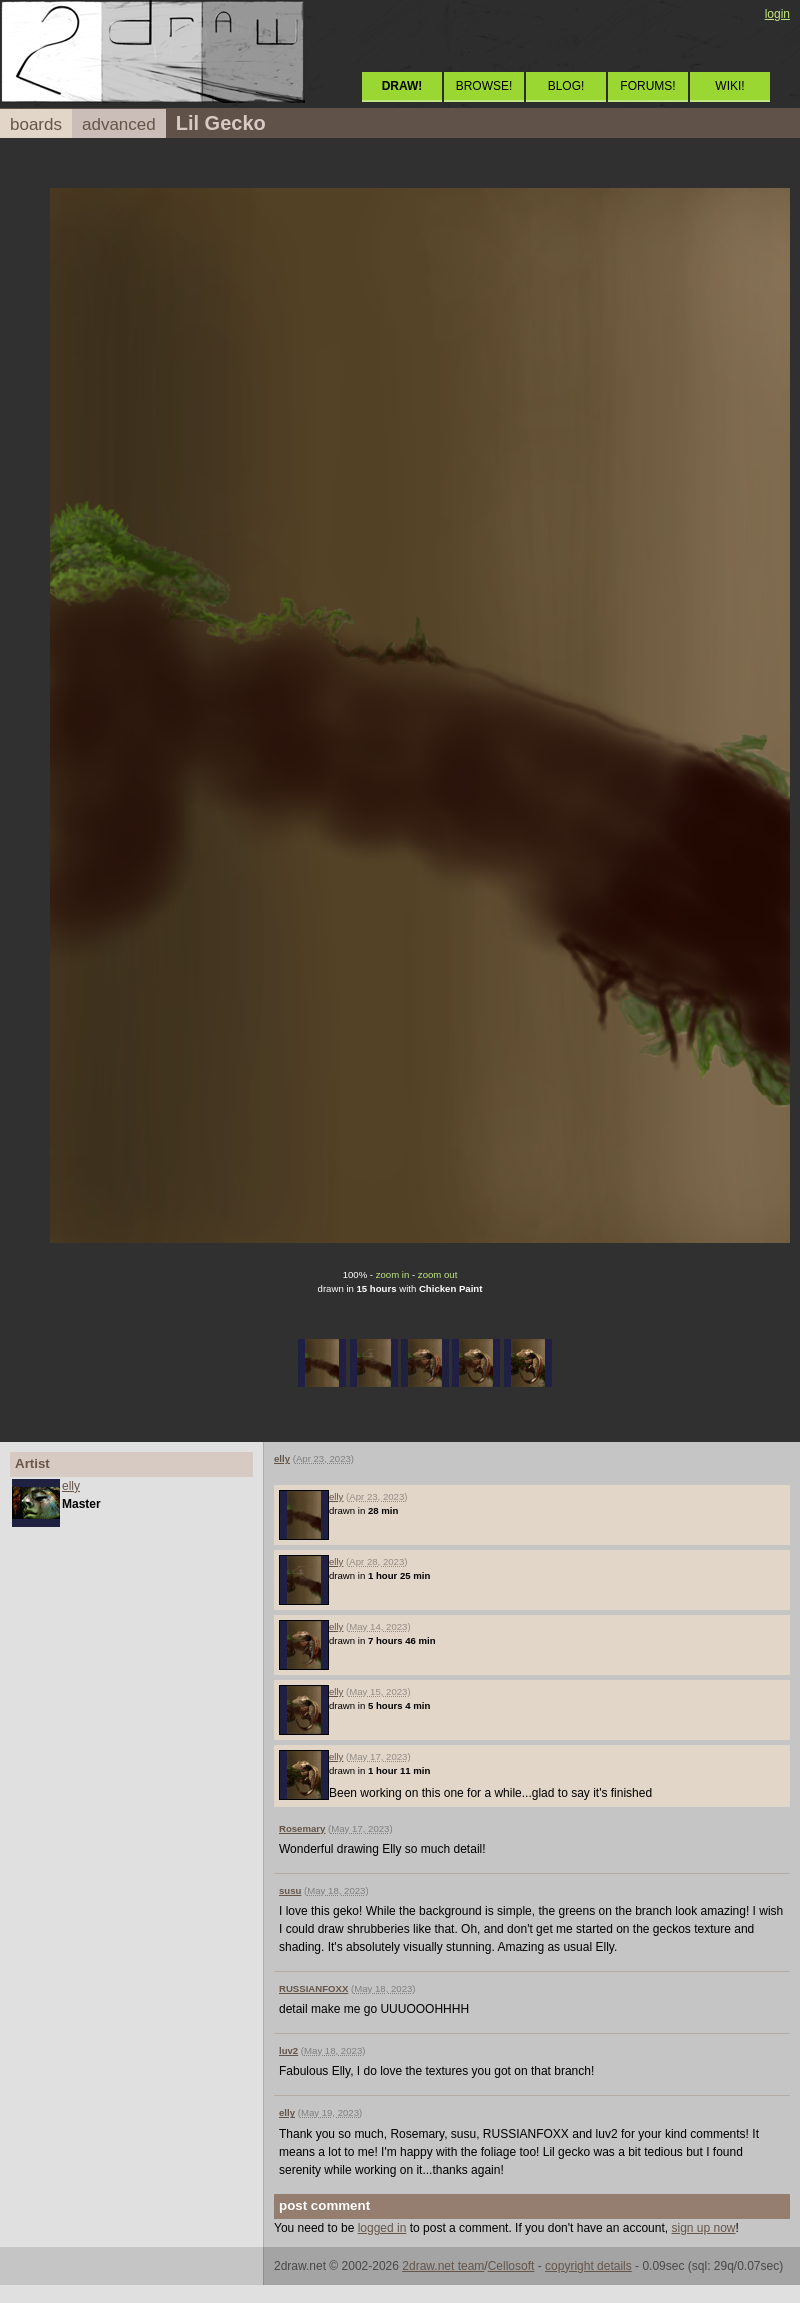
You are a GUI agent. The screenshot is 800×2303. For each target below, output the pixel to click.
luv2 (288, 2050)
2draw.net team (443, 2266)
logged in (382, 2228)
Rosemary (302, 1828)
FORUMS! (647, 86)
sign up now (703, 2228)
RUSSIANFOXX (313, 1988)
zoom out (437, 1274)
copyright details (588, 2266)
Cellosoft (511, 2266)
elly (71, 1486)
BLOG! (566, 86)
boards (36, 124)
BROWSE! (484, 86)
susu (290, 1890)
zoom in (393, 1274)
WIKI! (729, 86)
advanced (119, 124)
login (777, 14)
